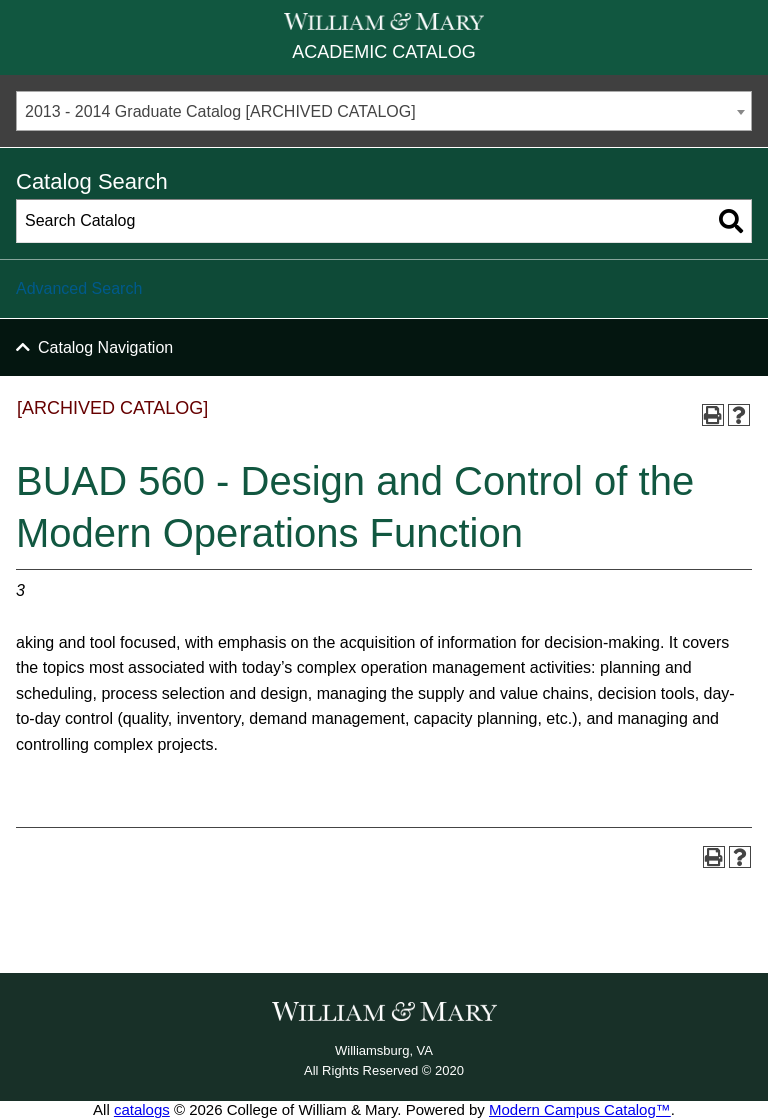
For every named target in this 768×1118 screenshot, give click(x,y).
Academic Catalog (383, 52)
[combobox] (384, 111)
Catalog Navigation (105, 347)
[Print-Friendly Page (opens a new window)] (713, 415)
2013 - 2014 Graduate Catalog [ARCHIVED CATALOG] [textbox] (220, 111)
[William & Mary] (384, 21)
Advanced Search (79, 288)
